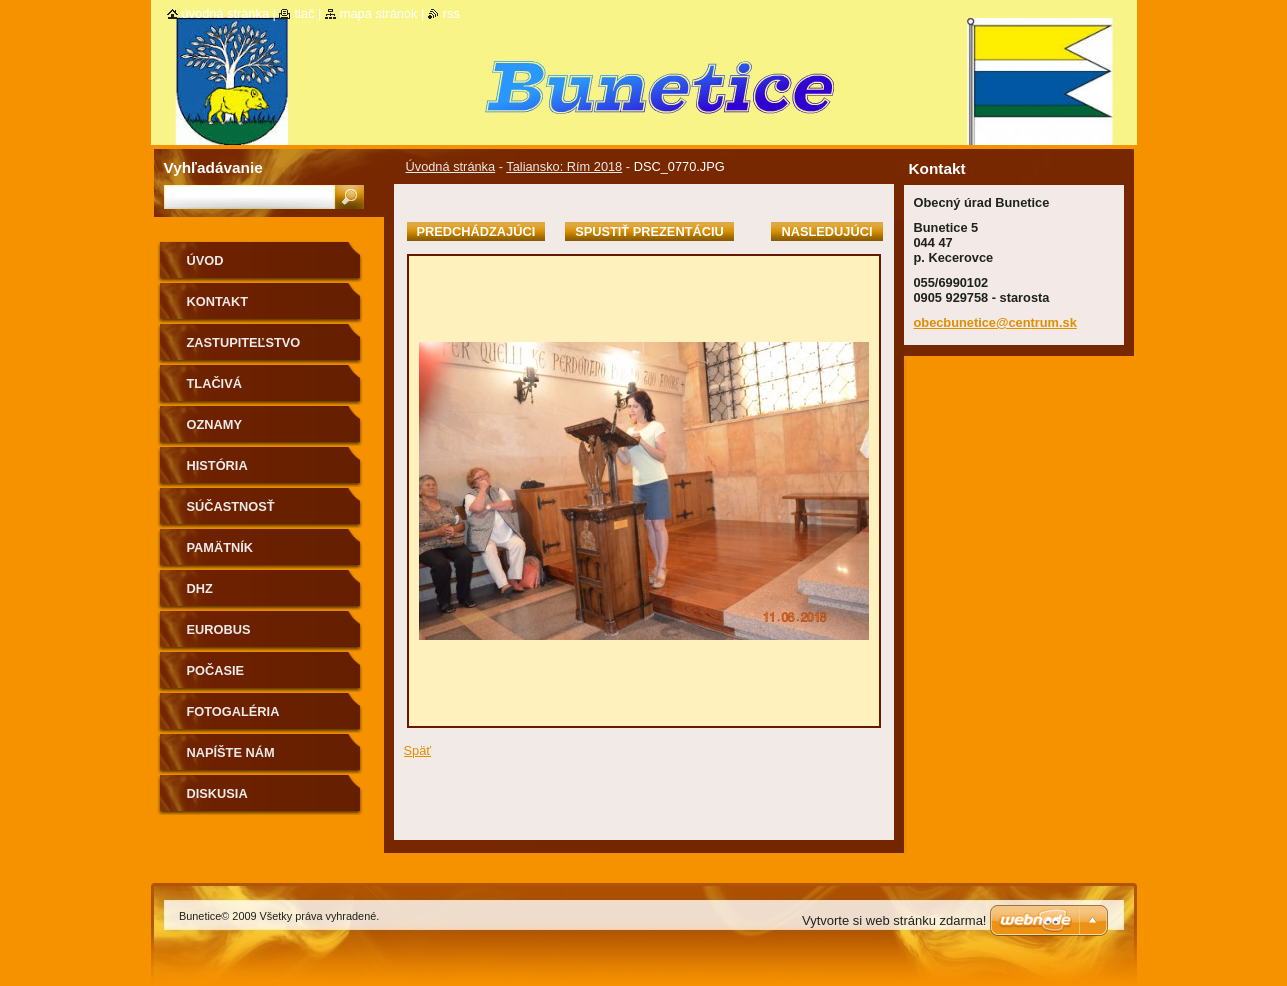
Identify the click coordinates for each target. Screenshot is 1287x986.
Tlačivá (214, 383)
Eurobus (219, 629)
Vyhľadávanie (213, 167)
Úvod (205, 260)
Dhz (200, 588)
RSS (451, 13)
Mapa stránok (379, 13)
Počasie (216, 670)
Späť (418, 750)
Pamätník (220, 547)
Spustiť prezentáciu (649, 231)
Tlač (304, 13)
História (217, 465)
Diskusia (217, 793)
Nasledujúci (826, 231)
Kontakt (218, 301)
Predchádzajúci (476, 231)
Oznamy (214, 424)
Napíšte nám (231, 752)
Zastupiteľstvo (244, 342)
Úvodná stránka (451, 166)
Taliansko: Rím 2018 (564, 166)
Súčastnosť (231, 506)
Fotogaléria (233, 711)
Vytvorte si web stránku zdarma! (894, 920)
